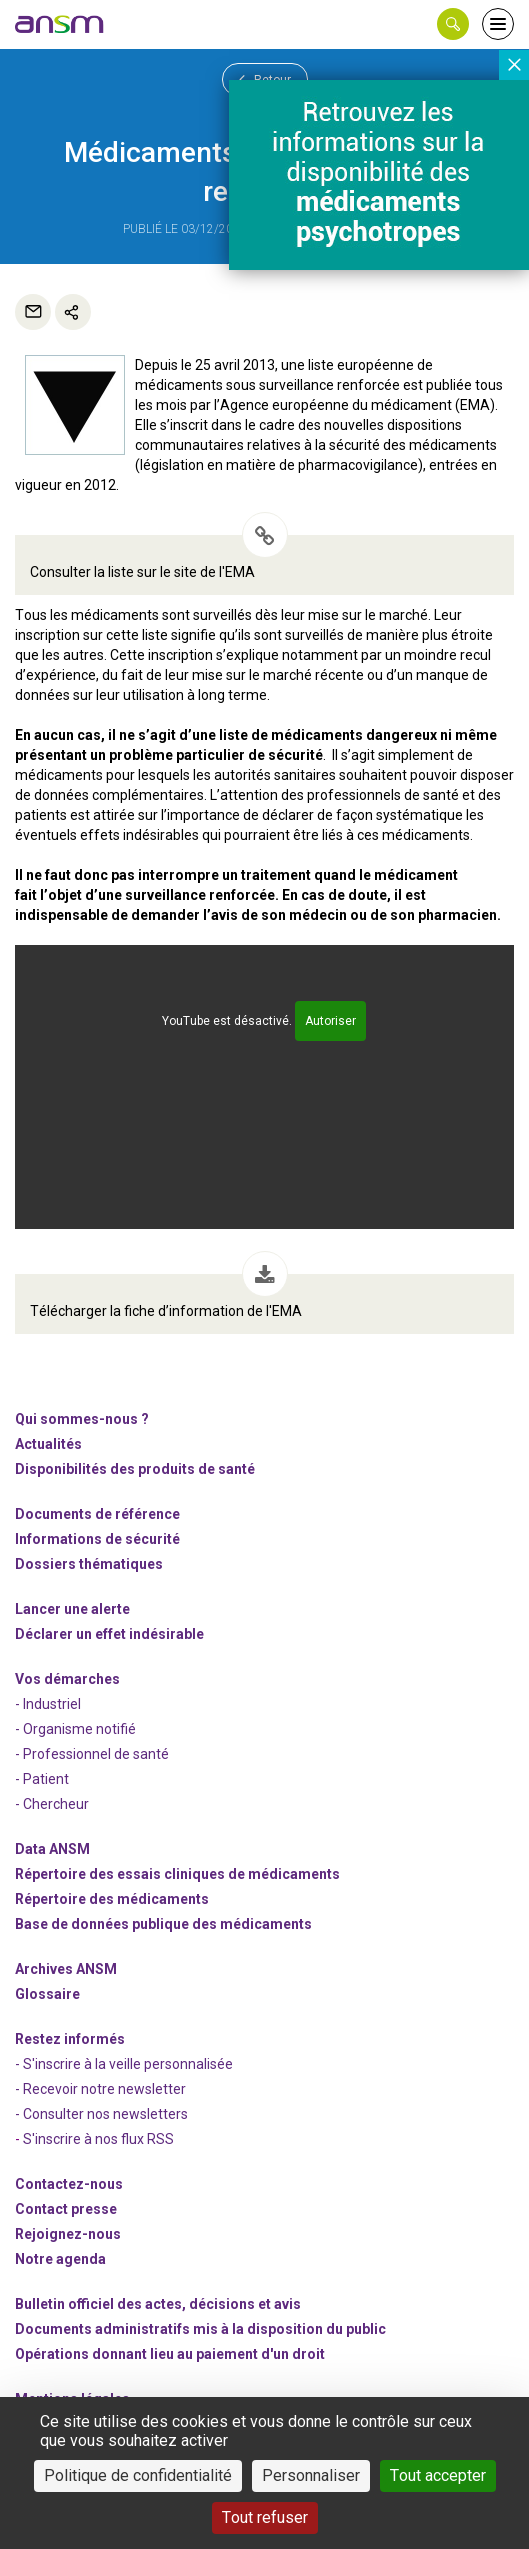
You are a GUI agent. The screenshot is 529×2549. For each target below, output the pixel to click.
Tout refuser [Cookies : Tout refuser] (265, 2517)
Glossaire (47, 1994)
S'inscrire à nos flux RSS (98, 2139)
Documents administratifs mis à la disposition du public (200, 2329)
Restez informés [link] (70, 2039)
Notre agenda (60, 2259)
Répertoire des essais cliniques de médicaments (177, 1874)
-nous (68, 2234)
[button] (453, 24)
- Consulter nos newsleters (101, 2114)
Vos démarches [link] (67, 1679)
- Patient (42, 1779)
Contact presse (66, 2209)
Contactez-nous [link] (69, 2184)
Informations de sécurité (97, 1539)
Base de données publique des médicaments (163, 1924)
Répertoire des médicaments (112, 1899)
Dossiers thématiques (89, 1564)
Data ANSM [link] (52, 1849)
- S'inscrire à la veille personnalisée (124, 2064)
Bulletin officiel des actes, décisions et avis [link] (158, 2304)
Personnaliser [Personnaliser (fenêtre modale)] (311, 2475)
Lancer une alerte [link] (72, 1609)
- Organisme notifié (75, 1729)
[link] (60, 24)
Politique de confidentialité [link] (138, 2475)
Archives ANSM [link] (66, 1969)
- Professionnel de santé (92, 1754)
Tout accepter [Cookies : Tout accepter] (438, 2475)
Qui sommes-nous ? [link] (82, 1419)
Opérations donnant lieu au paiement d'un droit (170, 2354)
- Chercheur (52, 1804)
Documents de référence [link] (97, 1514)
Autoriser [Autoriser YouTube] (330, 1021)
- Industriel (48, 1704)
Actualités (48, 1444)
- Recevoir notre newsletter (100, 2089)
